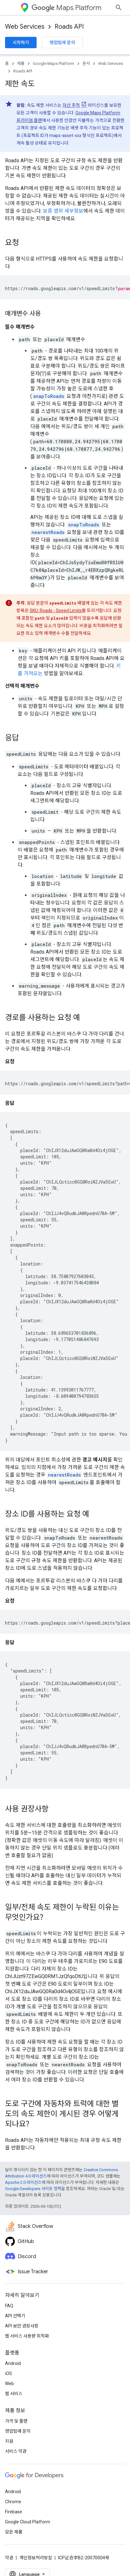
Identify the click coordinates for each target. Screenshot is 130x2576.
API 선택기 (15, 2315)
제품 (21, 63)
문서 (86, 63)
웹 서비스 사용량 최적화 (27, 2335)
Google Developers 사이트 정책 (33, 2188)
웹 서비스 (13, 2393)
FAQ (9, 2305)
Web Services (24, 27)
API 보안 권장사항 (21, 2325)
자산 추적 (71, 105)
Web (9, 2383)
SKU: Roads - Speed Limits (56, 610)
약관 (9, 2557)
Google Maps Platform (53, 63)
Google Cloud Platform (27, 2521)
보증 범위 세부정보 (63, 211)
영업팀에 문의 (62, 42)
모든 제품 (13, 2531)
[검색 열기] (118, 7)
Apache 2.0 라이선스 (23, 2182)
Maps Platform (66, 7)
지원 (9, 2441)
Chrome (13, 2501)
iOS (8, 2373)
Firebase (13, 2511)
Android (13, 2363)
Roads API (69, 27)
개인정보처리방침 (35, 2557)
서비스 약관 (16, 2451)
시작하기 (21, 42)
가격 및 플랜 (16, 2421)
